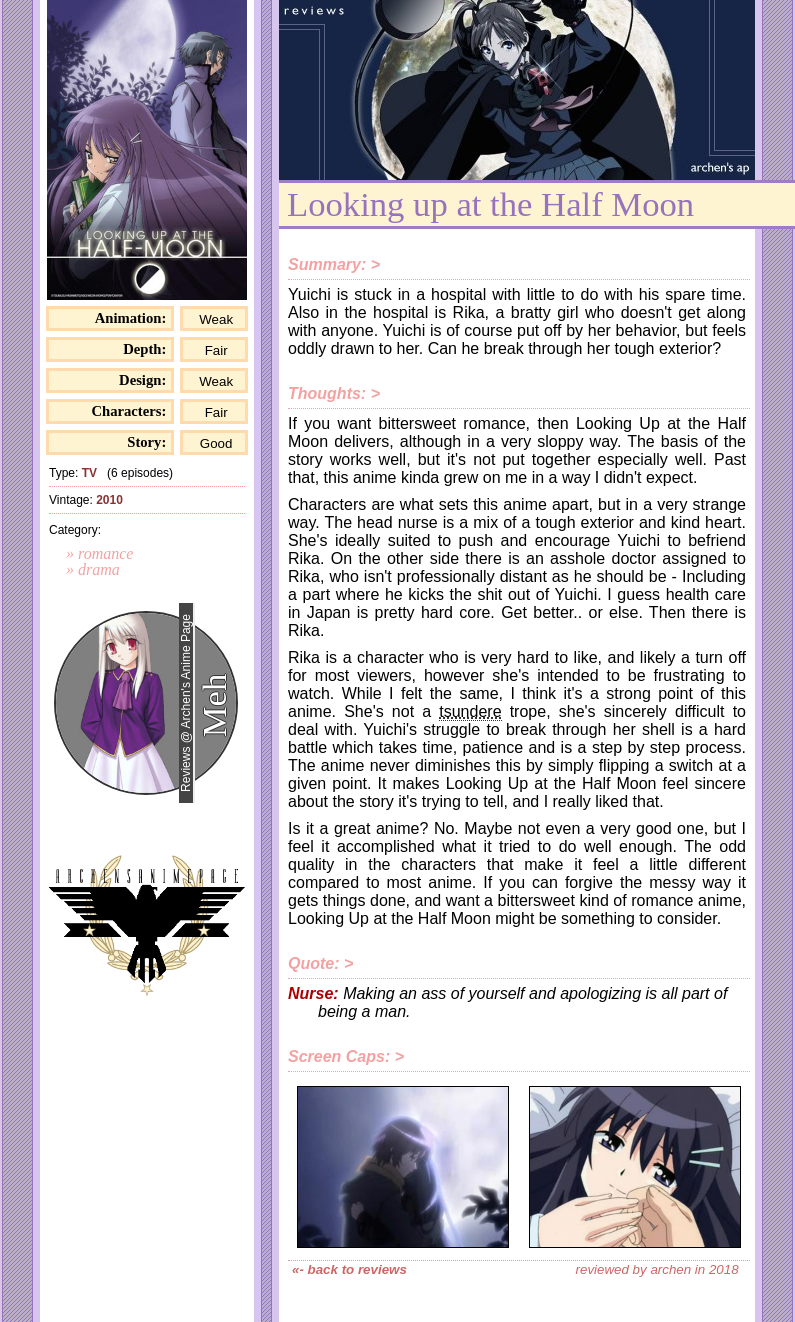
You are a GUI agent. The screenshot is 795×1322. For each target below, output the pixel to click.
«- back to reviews (349, 1269)
